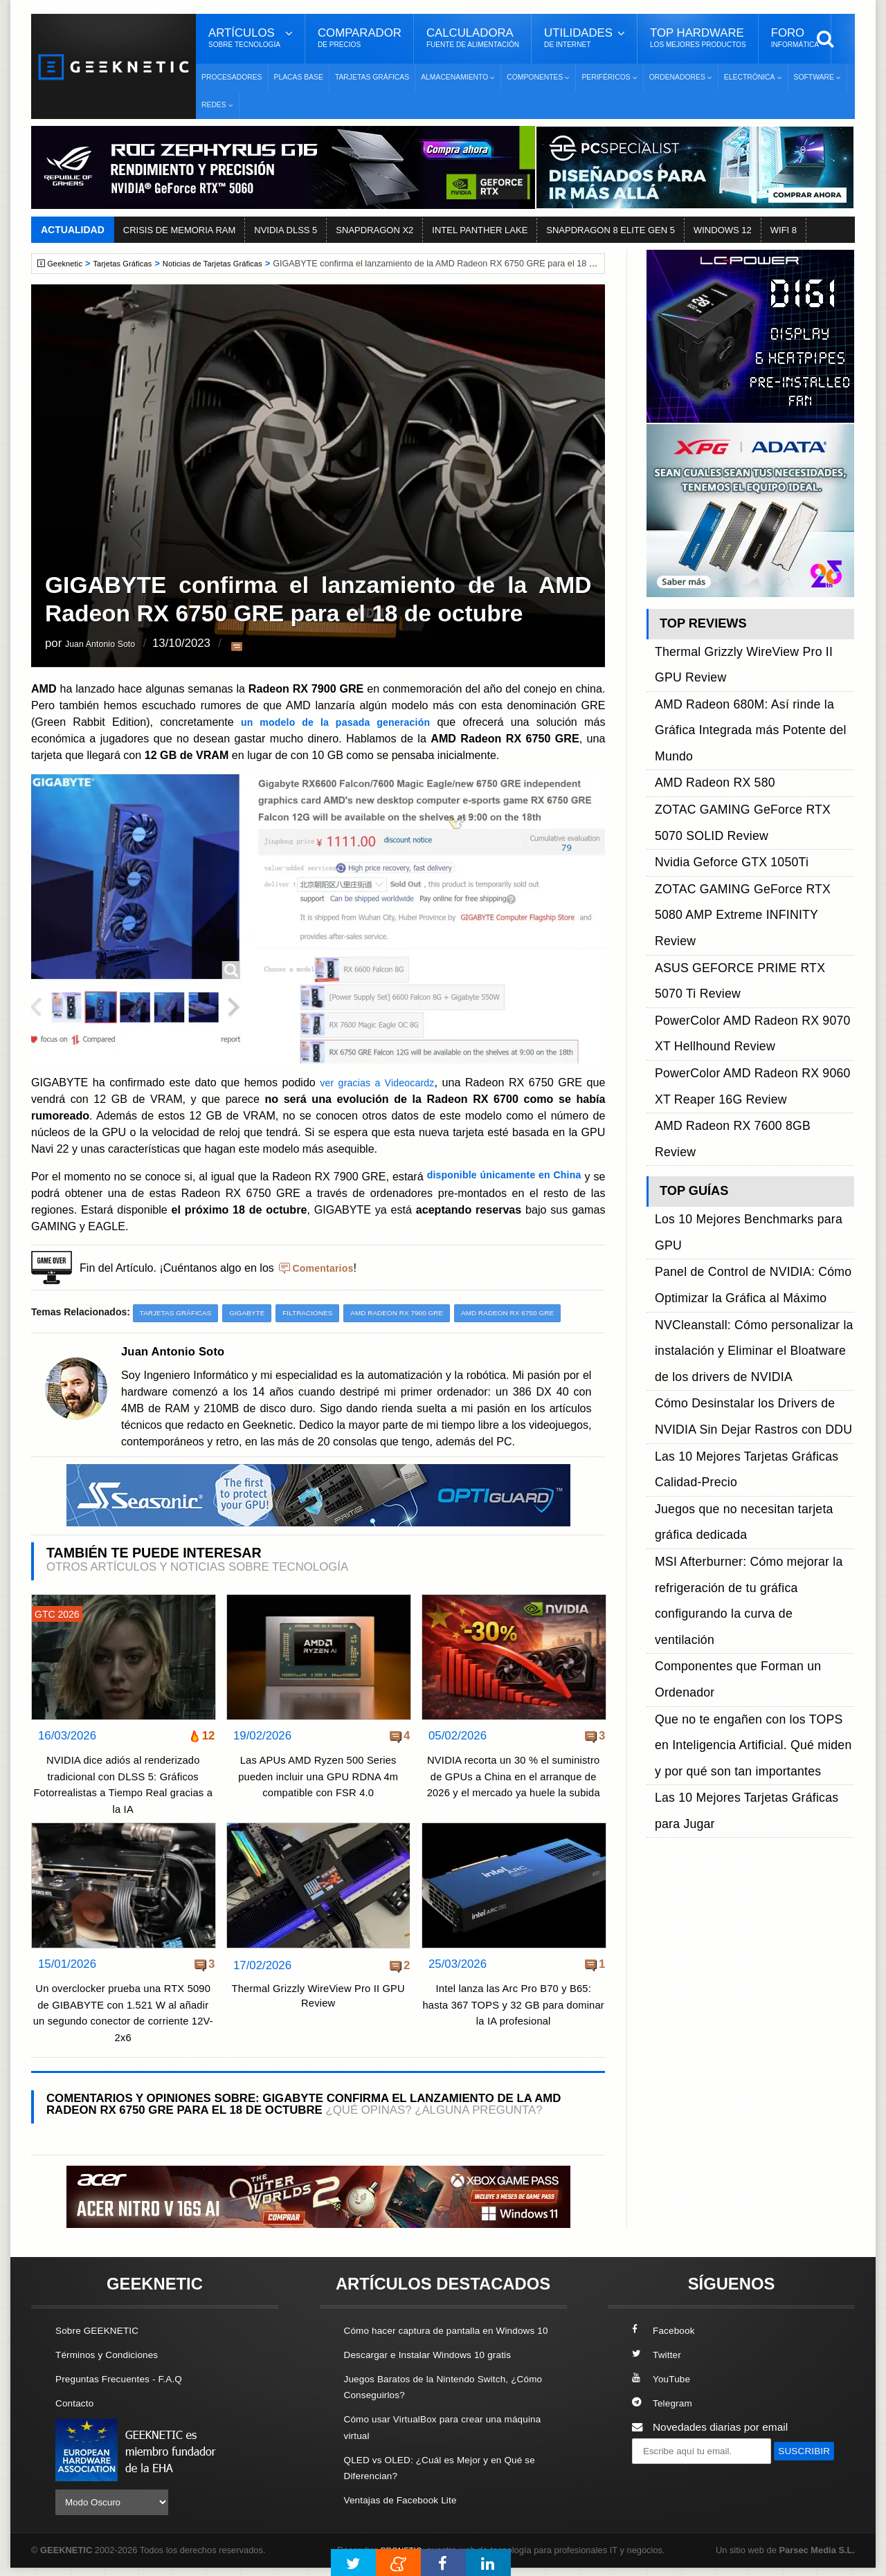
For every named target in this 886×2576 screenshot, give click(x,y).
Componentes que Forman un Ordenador (752, 1185)
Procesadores (231, 77)
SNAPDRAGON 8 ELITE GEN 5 (610, 230)
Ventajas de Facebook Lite (406, 2516)
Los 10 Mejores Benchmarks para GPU (747, 952)
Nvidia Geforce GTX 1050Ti (720, 756)
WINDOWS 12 (723, 230)
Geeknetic (68, 263)
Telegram (664, 2403)
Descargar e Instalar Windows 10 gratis (437, 2371)
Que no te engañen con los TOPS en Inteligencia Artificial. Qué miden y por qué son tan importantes (754, 1217)
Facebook (666, 2331)
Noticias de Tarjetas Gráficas (229, 263)
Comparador (359, 38)
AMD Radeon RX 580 (706, 709)
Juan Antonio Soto (112, 644)
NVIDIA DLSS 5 (285, 230)
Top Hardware (698, 38)
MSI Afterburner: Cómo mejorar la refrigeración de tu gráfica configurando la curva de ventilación (753, 1154)
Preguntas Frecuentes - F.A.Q (126, 2379)
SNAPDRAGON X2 (374, 230)
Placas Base (298, 77)
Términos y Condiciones (112, 2355)
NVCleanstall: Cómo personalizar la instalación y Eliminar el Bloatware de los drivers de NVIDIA (751, 1015)
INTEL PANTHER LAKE (479, 230)
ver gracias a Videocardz (376, 1082)
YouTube (663, 2379)
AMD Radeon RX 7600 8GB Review (740, 896)
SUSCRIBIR (665, 2477)
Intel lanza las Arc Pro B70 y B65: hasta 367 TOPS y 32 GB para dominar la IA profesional (513, 2006)
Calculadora (472, 38)
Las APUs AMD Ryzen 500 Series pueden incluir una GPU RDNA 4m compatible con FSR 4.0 (318, 1777)
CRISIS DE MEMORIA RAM (179, 230)
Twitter (658, 2355)
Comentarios (326, 1267)
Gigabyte (258, 1313)
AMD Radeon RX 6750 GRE (543, 1313)
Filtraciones (324, 1313)
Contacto (76, 2403)
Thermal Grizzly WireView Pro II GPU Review (318, 1999)
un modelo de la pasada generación (336, 721)
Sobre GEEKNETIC (101, 2331)
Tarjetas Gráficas (372, 77)
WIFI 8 (783, 230)
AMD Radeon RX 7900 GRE (421, 1313)
